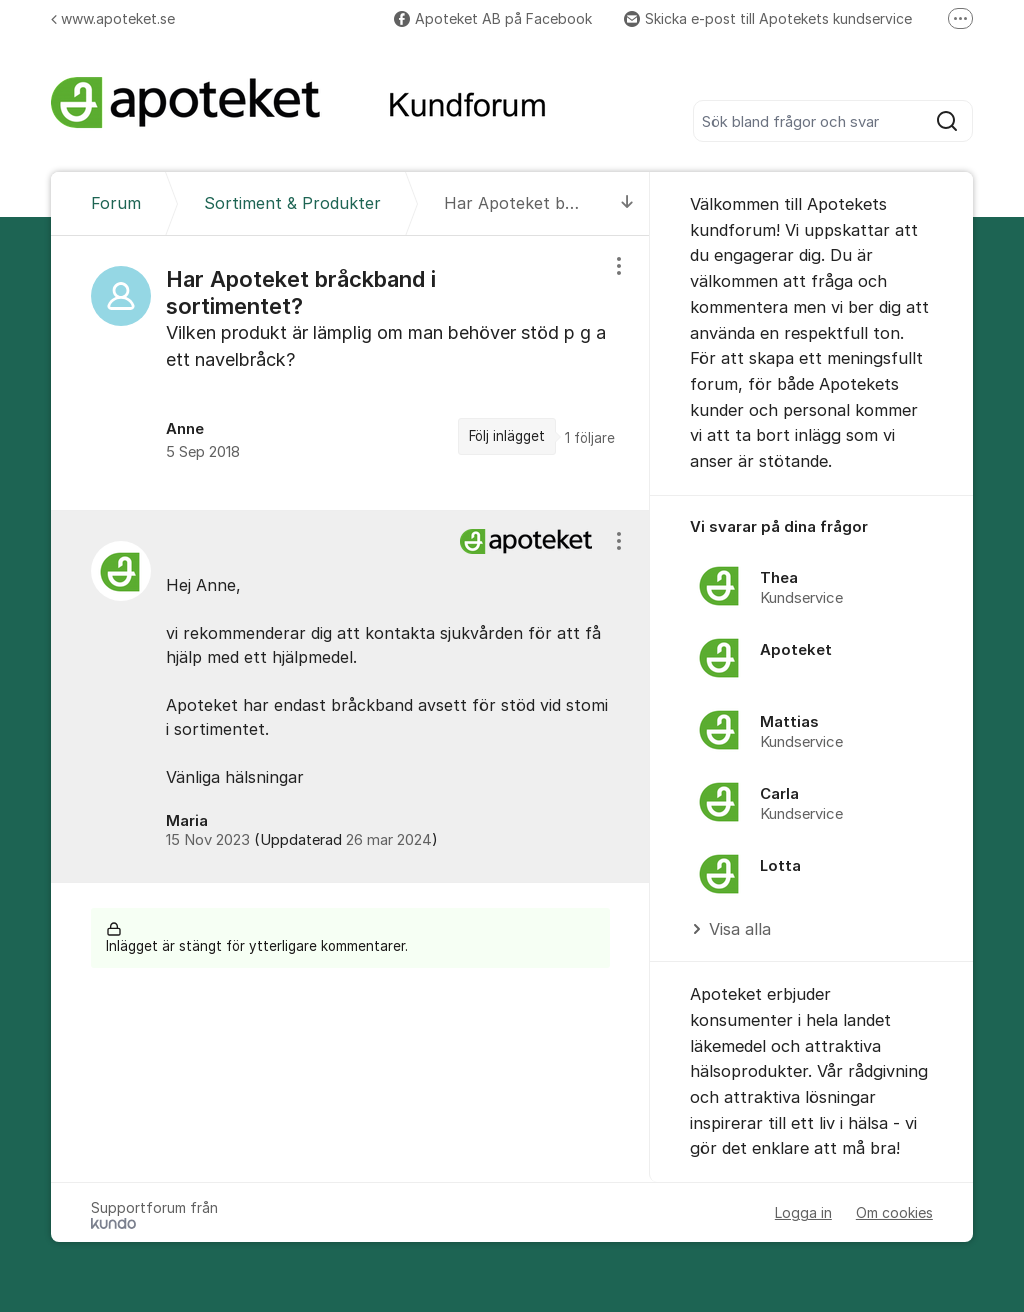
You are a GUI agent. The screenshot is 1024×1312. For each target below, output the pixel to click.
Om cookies (894, 1212)
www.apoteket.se (113, 18)
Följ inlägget (507, 436)
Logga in (803, 1212)
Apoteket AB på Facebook (493, 18)
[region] (350, 372)
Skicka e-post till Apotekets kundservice (768, 18)
